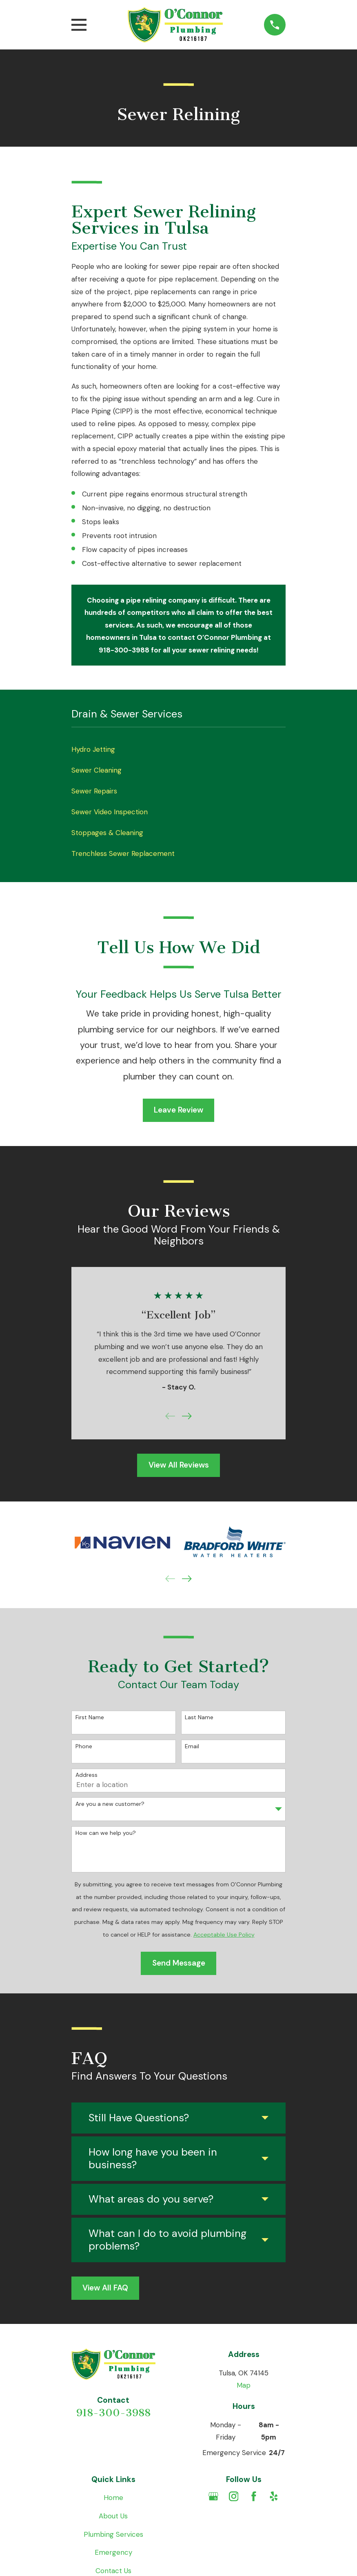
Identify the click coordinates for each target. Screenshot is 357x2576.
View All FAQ (105, 2288)
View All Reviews (179, 1465)
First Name (89, 1717)
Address (86, 1775)
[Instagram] (234, 2496)
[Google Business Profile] (213, 2496)
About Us (113, 2515)
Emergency (113, 2552)
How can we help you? (105, 1833)
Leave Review (178, 1110)
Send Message (178, 1963)
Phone (83, 1746)
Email (192, 1746)
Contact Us (113, 2570)
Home (113, 2497)
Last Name (199, 1717)
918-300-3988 (113, 2413)
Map (244, 2385)
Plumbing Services (113, 2534)
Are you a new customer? (109, 1804)
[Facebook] (254, 2496)
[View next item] (187, 1416)
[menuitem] (178, 749)
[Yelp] (274, 2496)
